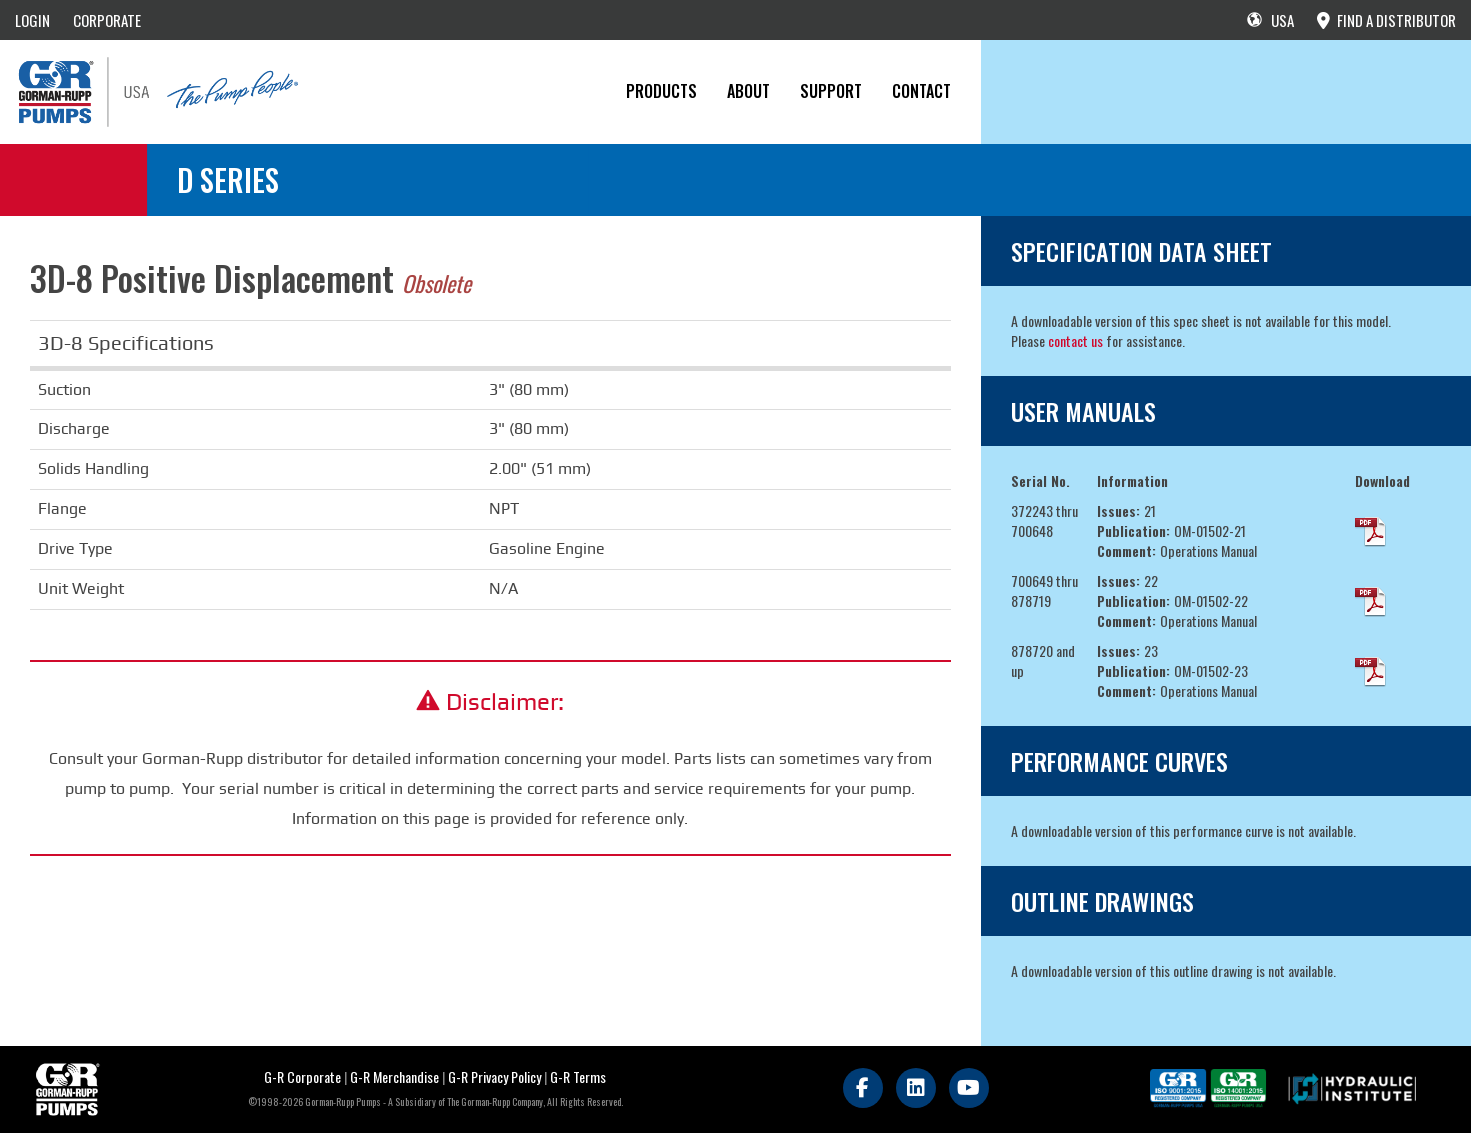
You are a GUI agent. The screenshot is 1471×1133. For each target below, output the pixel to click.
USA (1270, 20)
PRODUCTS (661, 91)
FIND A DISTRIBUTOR (1386, 20)
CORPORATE (107, 20)
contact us (1075, 340)
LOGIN (32, 20)
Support (831, 91)
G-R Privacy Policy (494, 1076)
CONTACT (921, 91)
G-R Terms (578, 1076)
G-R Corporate (302, 1076)
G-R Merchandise (394, 1076)
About (748, 91)
